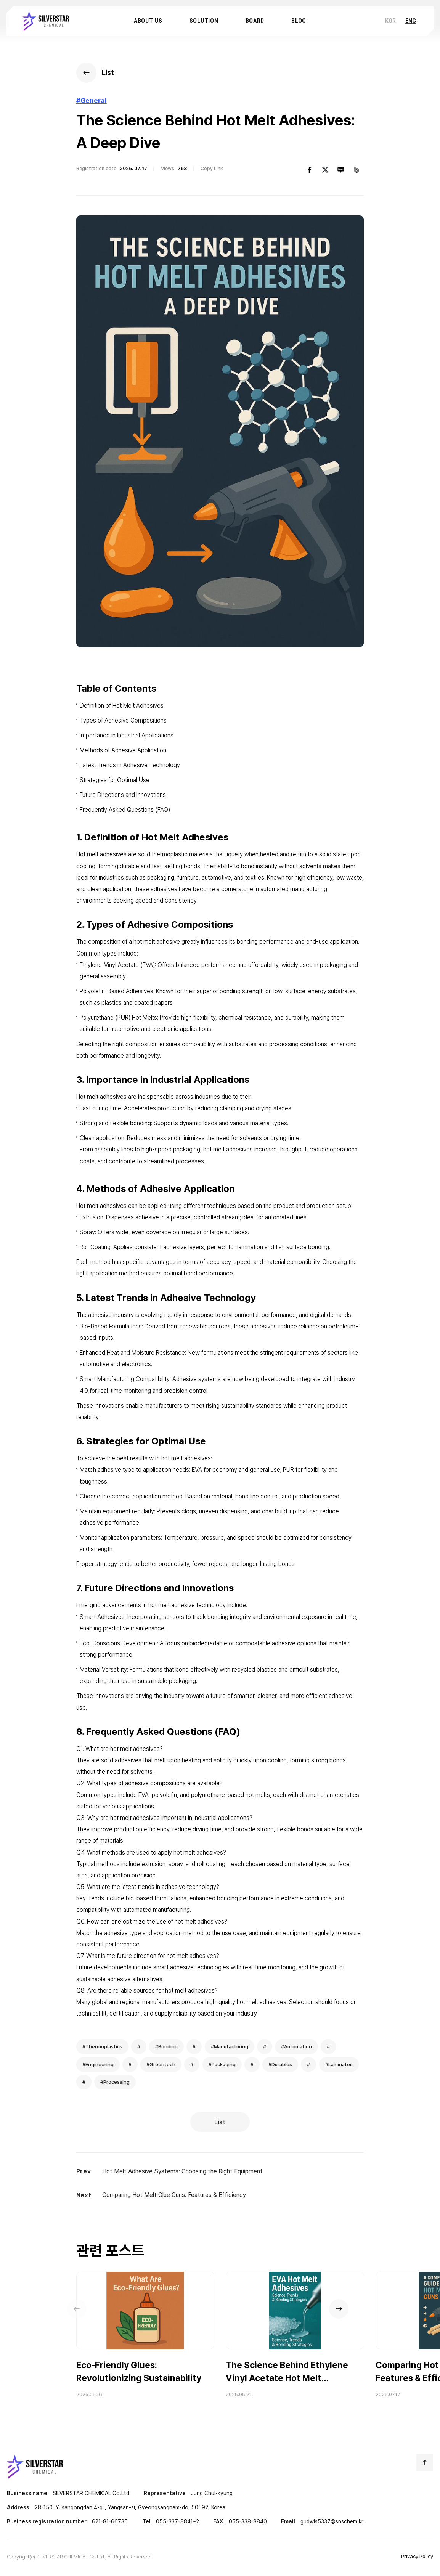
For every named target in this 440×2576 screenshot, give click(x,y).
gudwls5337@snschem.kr (331, 2524)
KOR (390, 22)
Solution (203, 22)
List (220, 2122)
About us (148, 22)
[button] (362, 2317)
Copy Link (213, 172)
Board (255, 22)
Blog (298, 22)
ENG (411, 22)
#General (93, 103)
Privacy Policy (417, 2559)
